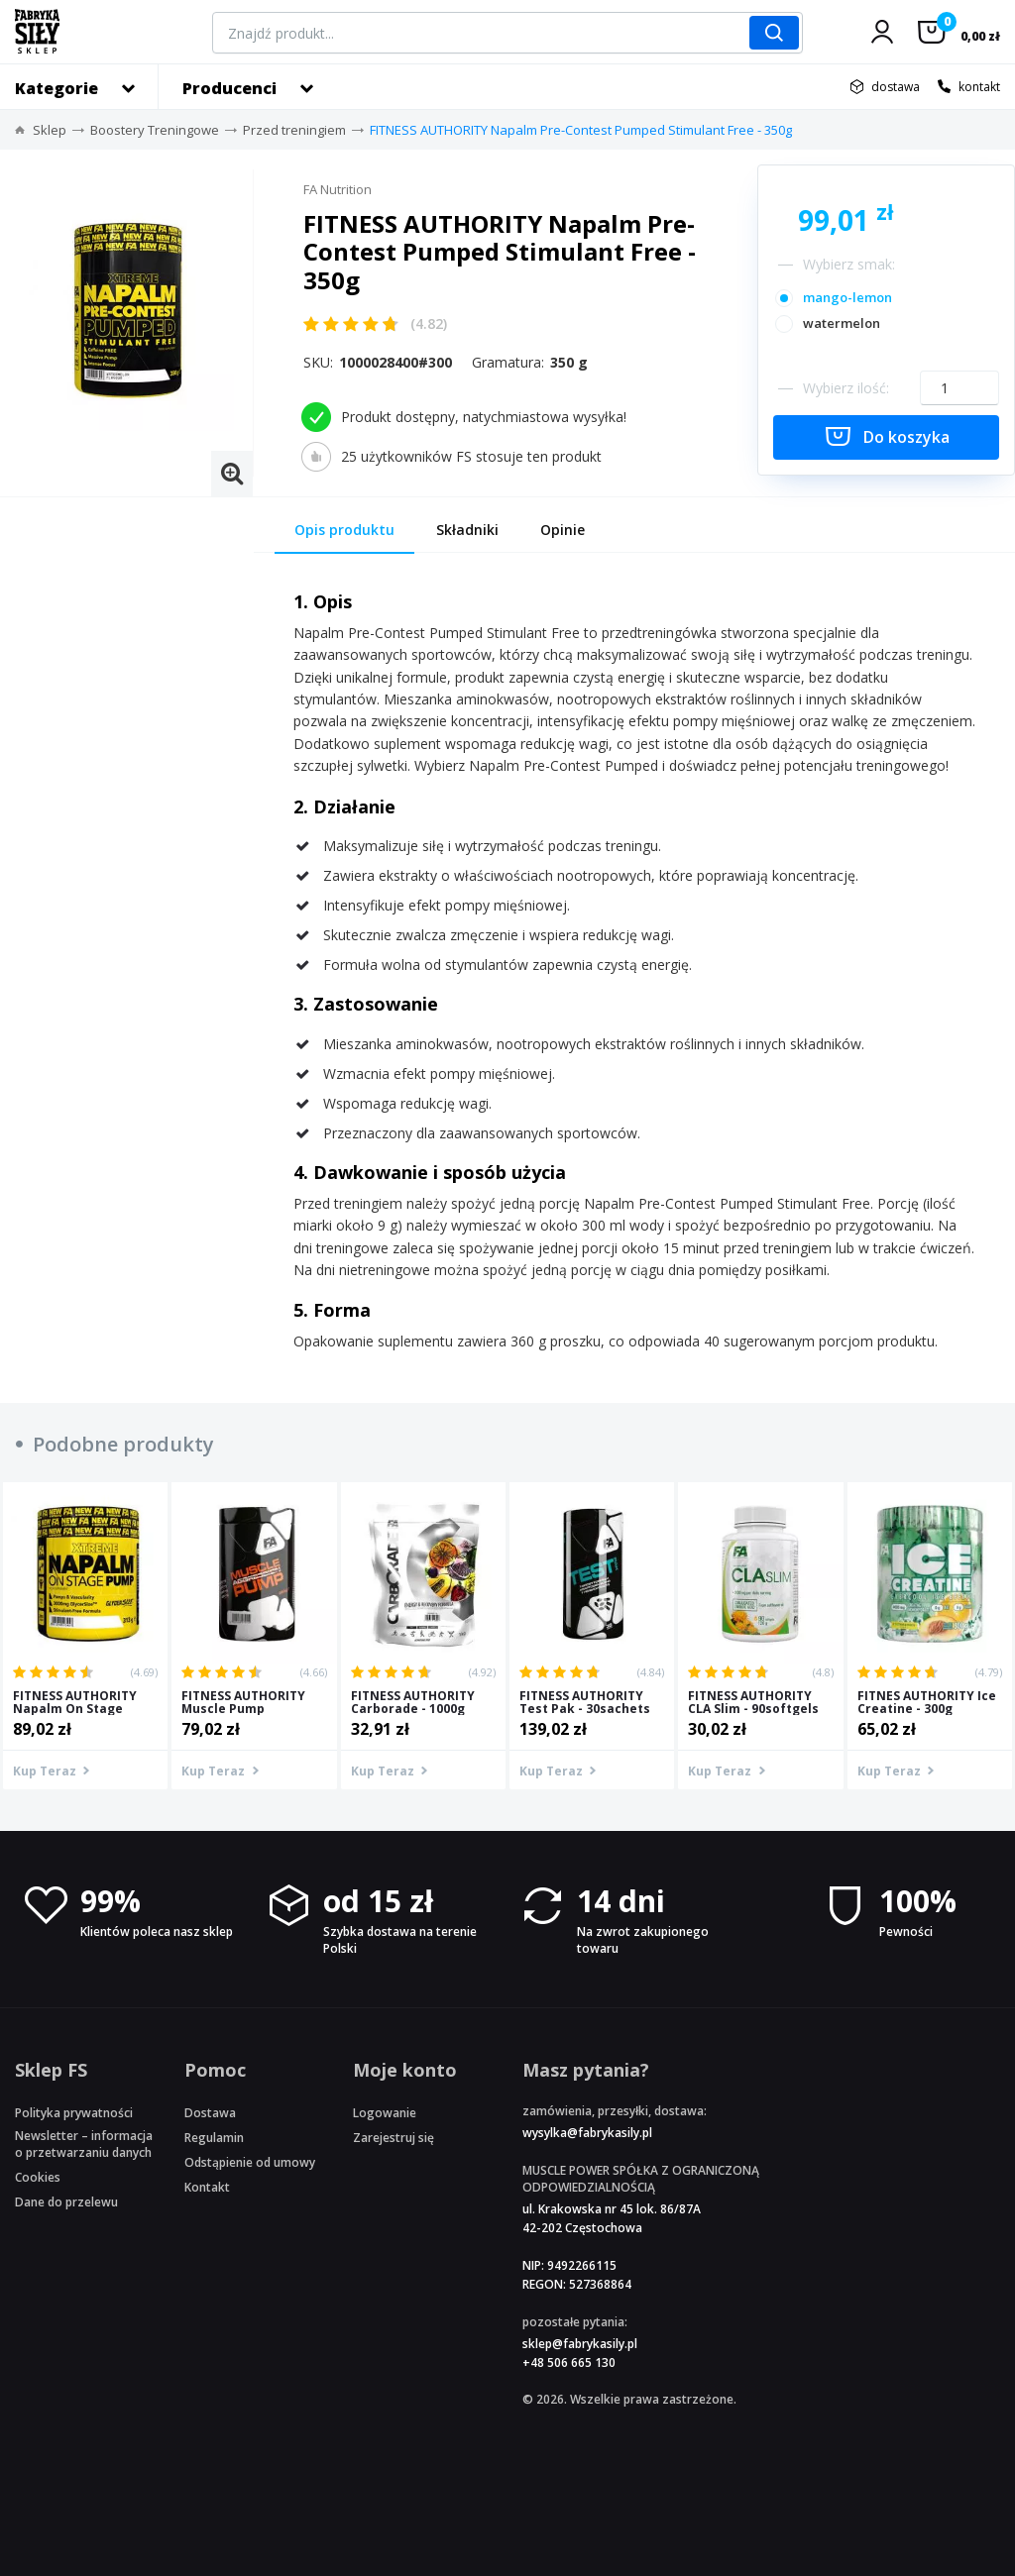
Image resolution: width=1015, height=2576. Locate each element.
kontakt (979, 86)
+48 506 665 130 (569, 2362)
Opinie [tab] (562, 529)
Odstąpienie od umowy (249, 2162)
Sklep (49, 130)
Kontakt (207, 2187)
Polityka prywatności (74, 2112)
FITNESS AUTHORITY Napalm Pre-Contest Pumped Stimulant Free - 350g (581, 130)
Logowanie (384, 2112)
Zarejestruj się (393, 2137)
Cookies (37, 2177)
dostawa (895, 86)
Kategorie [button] (56, 88)
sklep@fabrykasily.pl (579, 2343)
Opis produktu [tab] (344, 529)
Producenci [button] (229, 88)
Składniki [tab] (467, 529)
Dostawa (210, 2112)
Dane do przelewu (66, 2202)
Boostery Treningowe (154, 130)
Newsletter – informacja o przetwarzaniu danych (84, 2144)
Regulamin (214, 2137)
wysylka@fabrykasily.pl (587, 2132)
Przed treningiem (294, 130)
